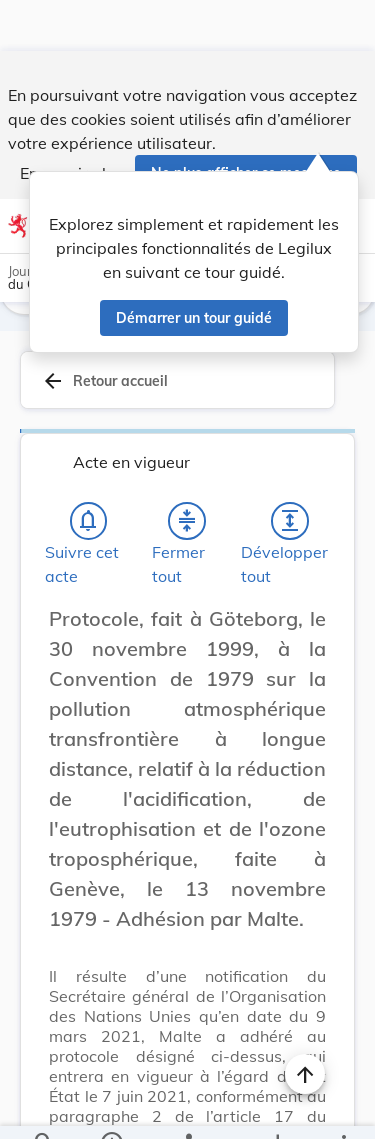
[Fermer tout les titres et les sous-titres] (187, 466)
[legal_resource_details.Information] (110, 1107)
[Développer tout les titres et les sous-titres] (290, 466)
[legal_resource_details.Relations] (187, 1107)
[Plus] (343, 1107)
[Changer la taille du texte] (305, 586)
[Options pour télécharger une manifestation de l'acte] (276, 1107)
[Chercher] (44, 1107)
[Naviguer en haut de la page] (305, 1023)
